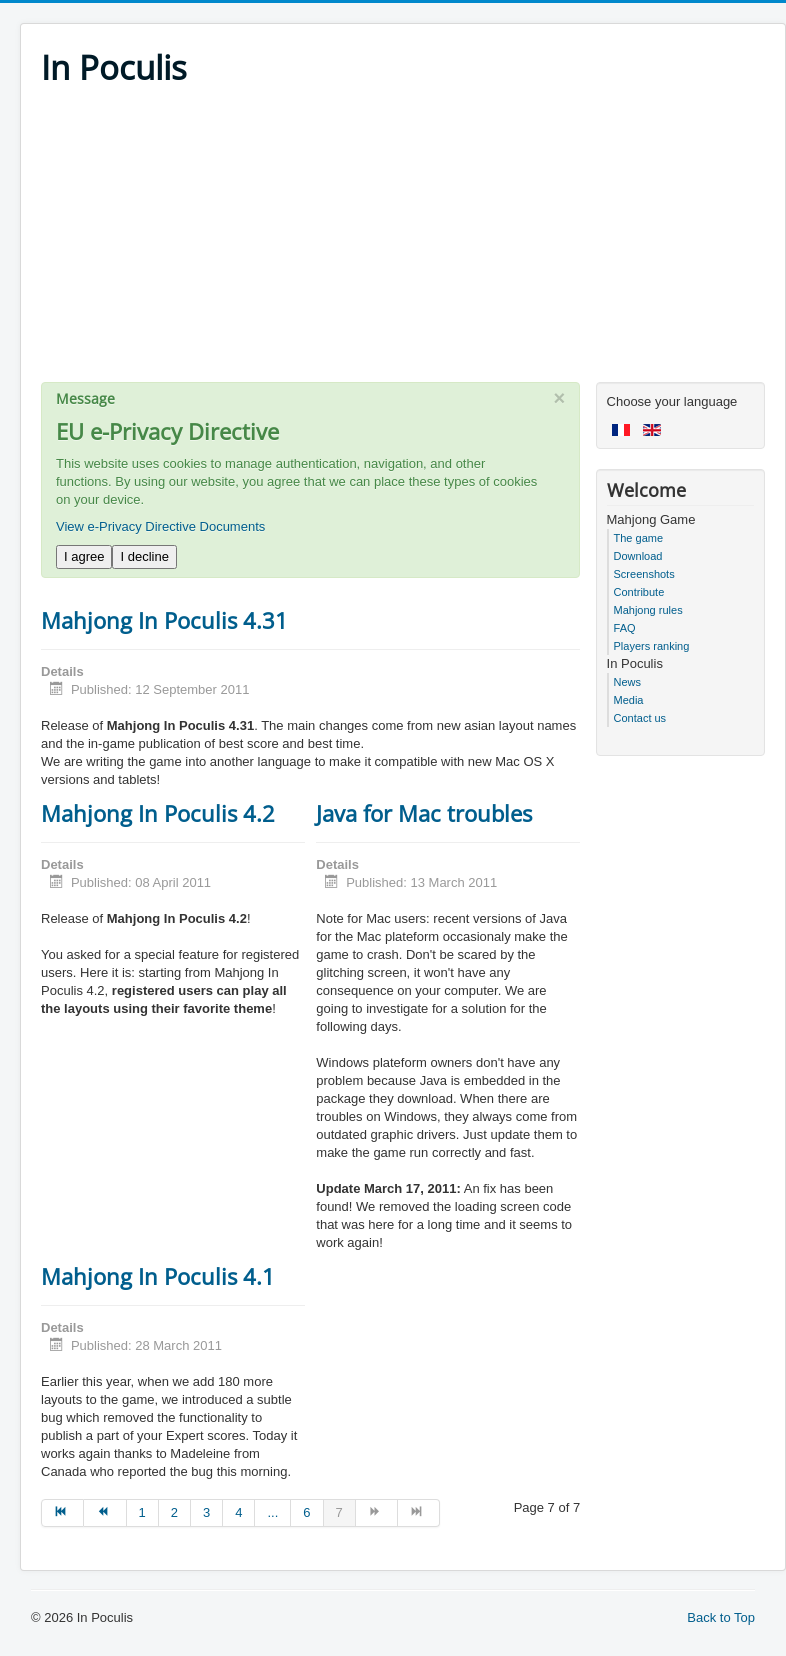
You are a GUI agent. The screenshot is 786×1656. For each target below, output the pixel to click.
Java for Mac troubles (424, 813)
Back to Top (721, 1617)
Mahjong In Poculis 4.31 (164, 620)
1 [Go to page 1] (142, 1512)
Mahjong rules (648, 610)
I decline (144, 556)
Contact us (640, 718)
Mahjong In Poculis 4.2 (158, 813)
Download (638, 556)
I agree (84, 556)
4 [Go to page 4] (238, 1512)
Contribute (639, 592)
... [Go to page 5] (272, 1512)
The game (639, 538)
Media (629, 700)
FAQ (625, 628)
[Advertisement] (403, 242)
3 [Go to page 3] (206, 1512)
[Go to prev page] (105, 1513)
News (628, 682)
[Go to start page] (62, 1513)
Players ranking (652, 646)
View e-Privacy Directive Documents (160, 526)
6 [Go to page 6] (306, 1512)
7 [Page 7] (339, 1512)
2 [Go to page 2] (174, 1512)
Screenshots (644, 574)
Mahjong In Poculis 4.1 (158, 1276)
